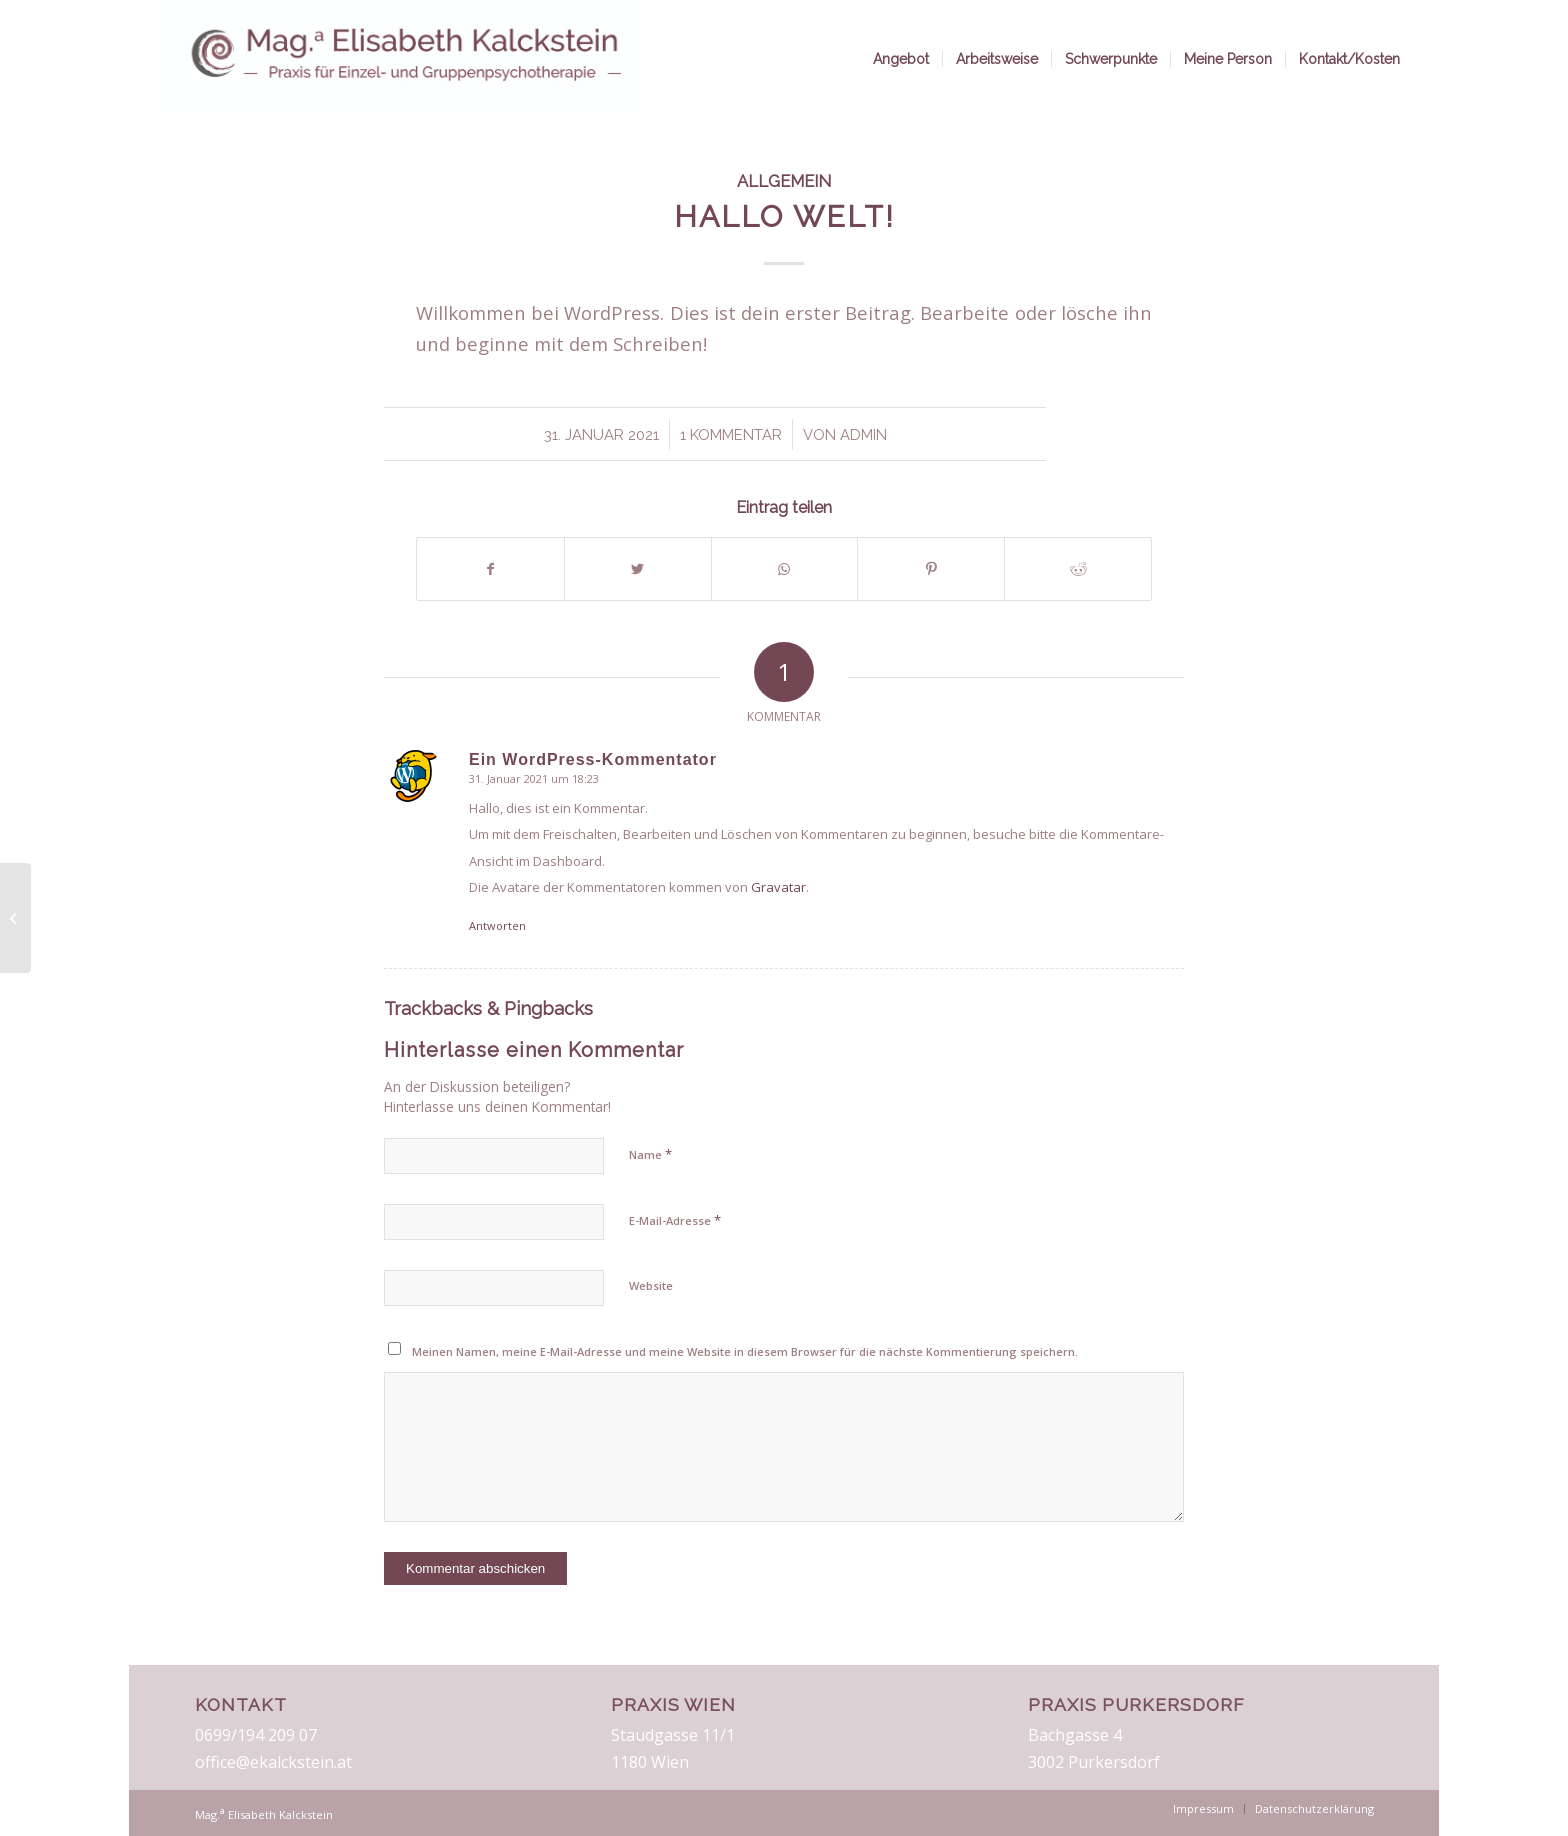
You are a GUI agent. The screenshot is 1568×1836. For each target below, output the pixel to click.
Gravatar (778, 887)
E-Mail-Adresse (675, 1220)
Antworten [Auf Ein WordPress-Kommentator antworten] (497, 925)
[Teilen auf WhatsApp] (785, 569)
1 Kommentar (731, 434)
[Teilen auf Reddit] (1078, 569)
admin (863, 434)
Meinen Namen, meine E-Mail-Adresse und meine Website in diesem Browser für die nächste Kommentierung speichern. (745, 1351)
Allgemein (784, 181)
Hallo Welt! (784, 216)
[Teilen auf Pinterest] (931, 569)
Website (651, 1285)
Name (650, 1154)
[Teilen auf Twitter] (638, 569)
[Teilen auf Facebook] (490, 569)
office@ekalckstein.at (273, 1762)
